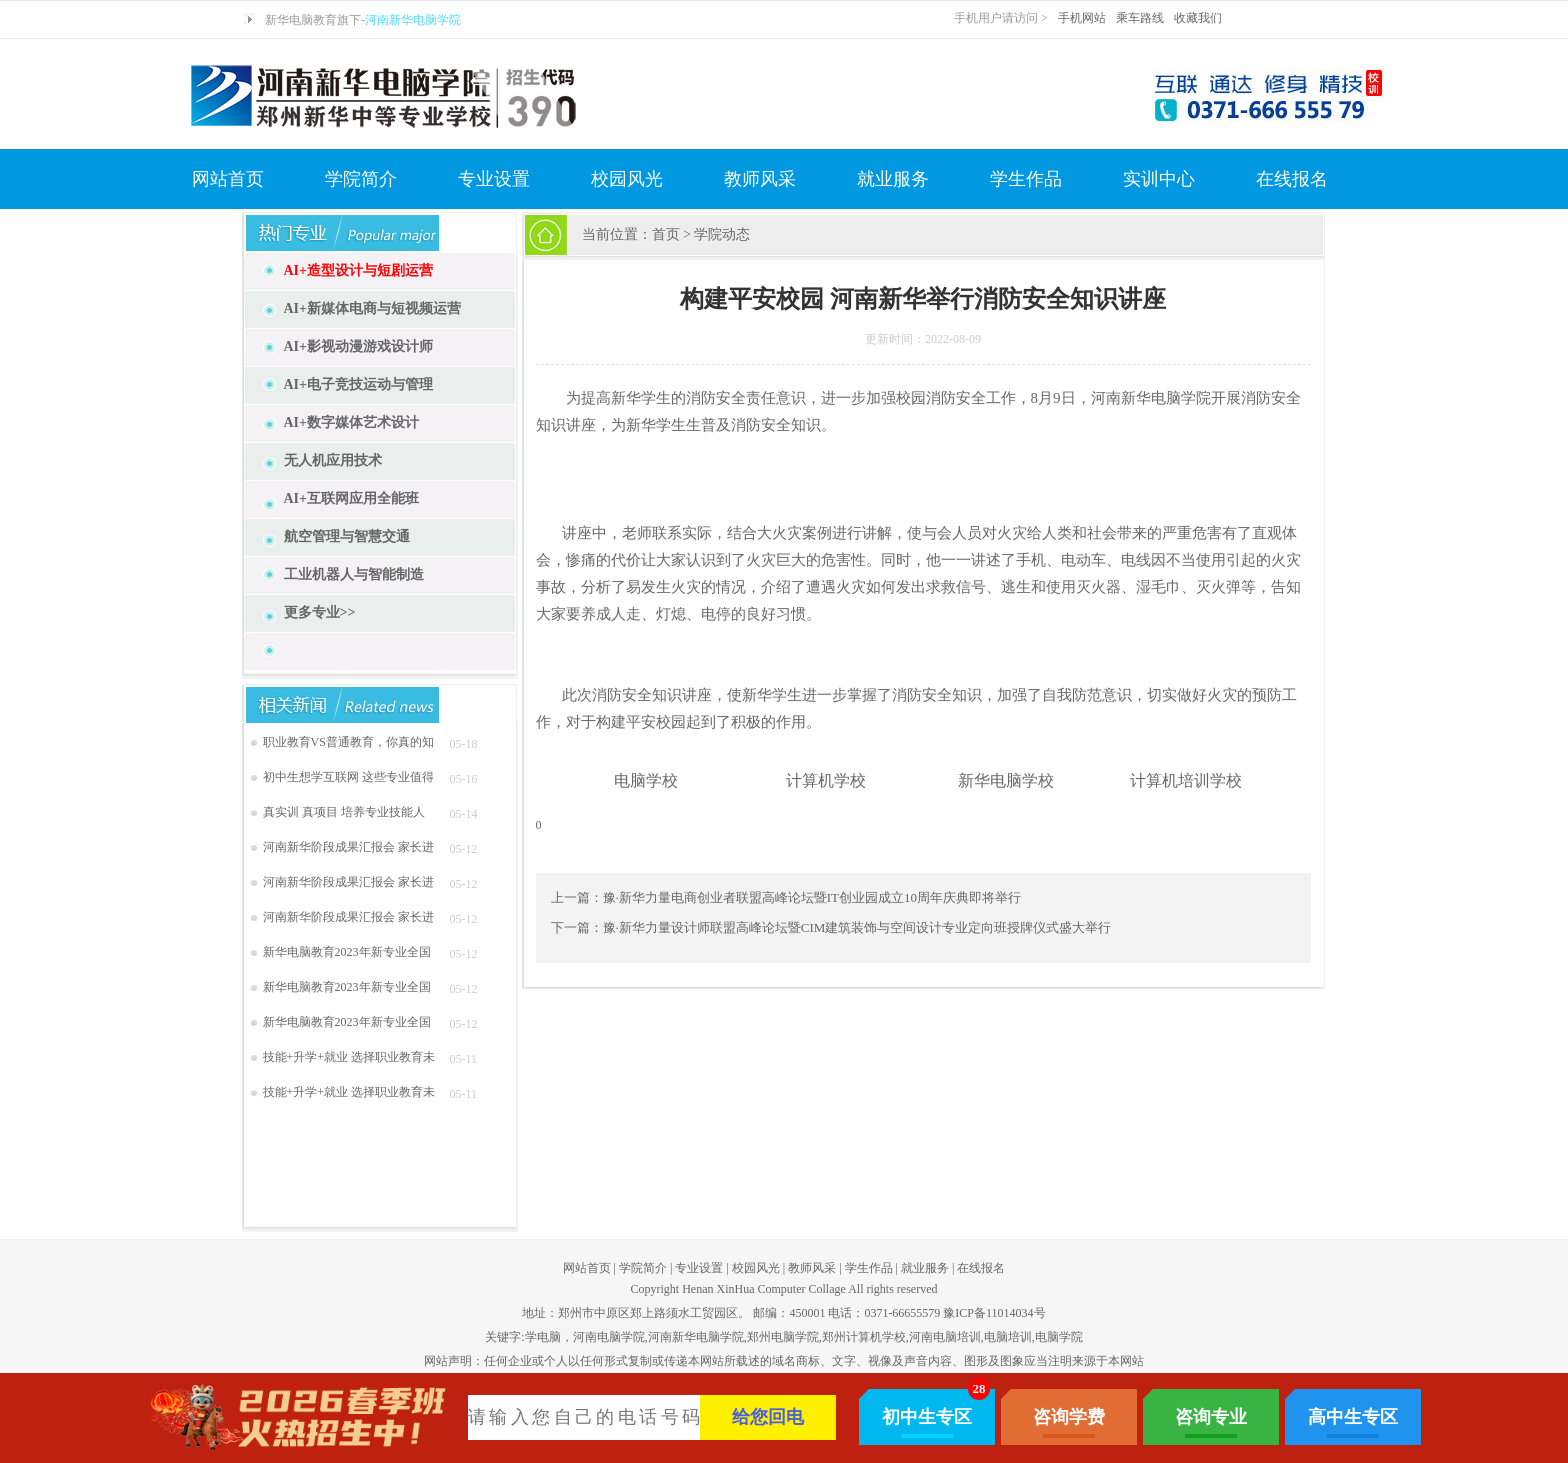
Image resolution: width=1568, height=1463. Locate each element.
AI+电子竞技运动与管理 (359, 384)
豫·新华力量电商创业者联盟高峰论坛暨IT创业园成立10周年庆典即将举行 (812, 897)
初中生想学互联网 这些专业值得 (348, 777)
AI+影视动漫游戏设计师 (359, 346)
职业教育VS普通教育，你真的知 (348, 742)
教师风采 (760, 179)
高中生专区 (1353, 1417)
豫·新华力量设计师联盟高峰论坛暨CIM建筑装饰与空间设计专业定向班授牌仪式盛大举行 (857, 927)
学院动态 (722, 234)
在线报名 (1292, 179)
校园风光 (627, 179)
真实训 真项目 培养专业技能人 (344, 812)
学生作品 (1026, 179)
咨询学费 (1069, 1417)
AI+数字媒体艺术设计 (352, 422)
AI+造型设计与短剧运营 (359, 270)
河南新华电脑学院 (413, 20)
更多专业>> (320, 612)
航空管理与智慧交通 (347, 536)
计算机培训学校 (1186, 780)
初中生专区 (927, 1417)
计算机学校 (826, 780)
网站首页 (228, 179)
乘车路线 (1140, 18)
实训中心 (1159, 179)
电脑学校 (646, 780)
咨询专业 (1211, 1417)
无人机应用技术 (333, 460)
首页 (666, 234)
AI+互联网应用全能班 (352, 498)
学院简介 (361, 179)
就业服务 (893, 179)
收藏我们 (1198, 18)
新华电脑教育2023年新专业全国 (347, 952)
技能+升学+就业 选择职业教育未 (349, 1057)
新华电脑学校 (1006, 780)
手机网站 (1082, 18)
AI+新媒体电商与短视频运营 (373, 308)
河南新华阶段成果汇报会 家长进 (348, 847)
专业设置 (494, 179)
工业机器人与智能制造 (354, 574)
